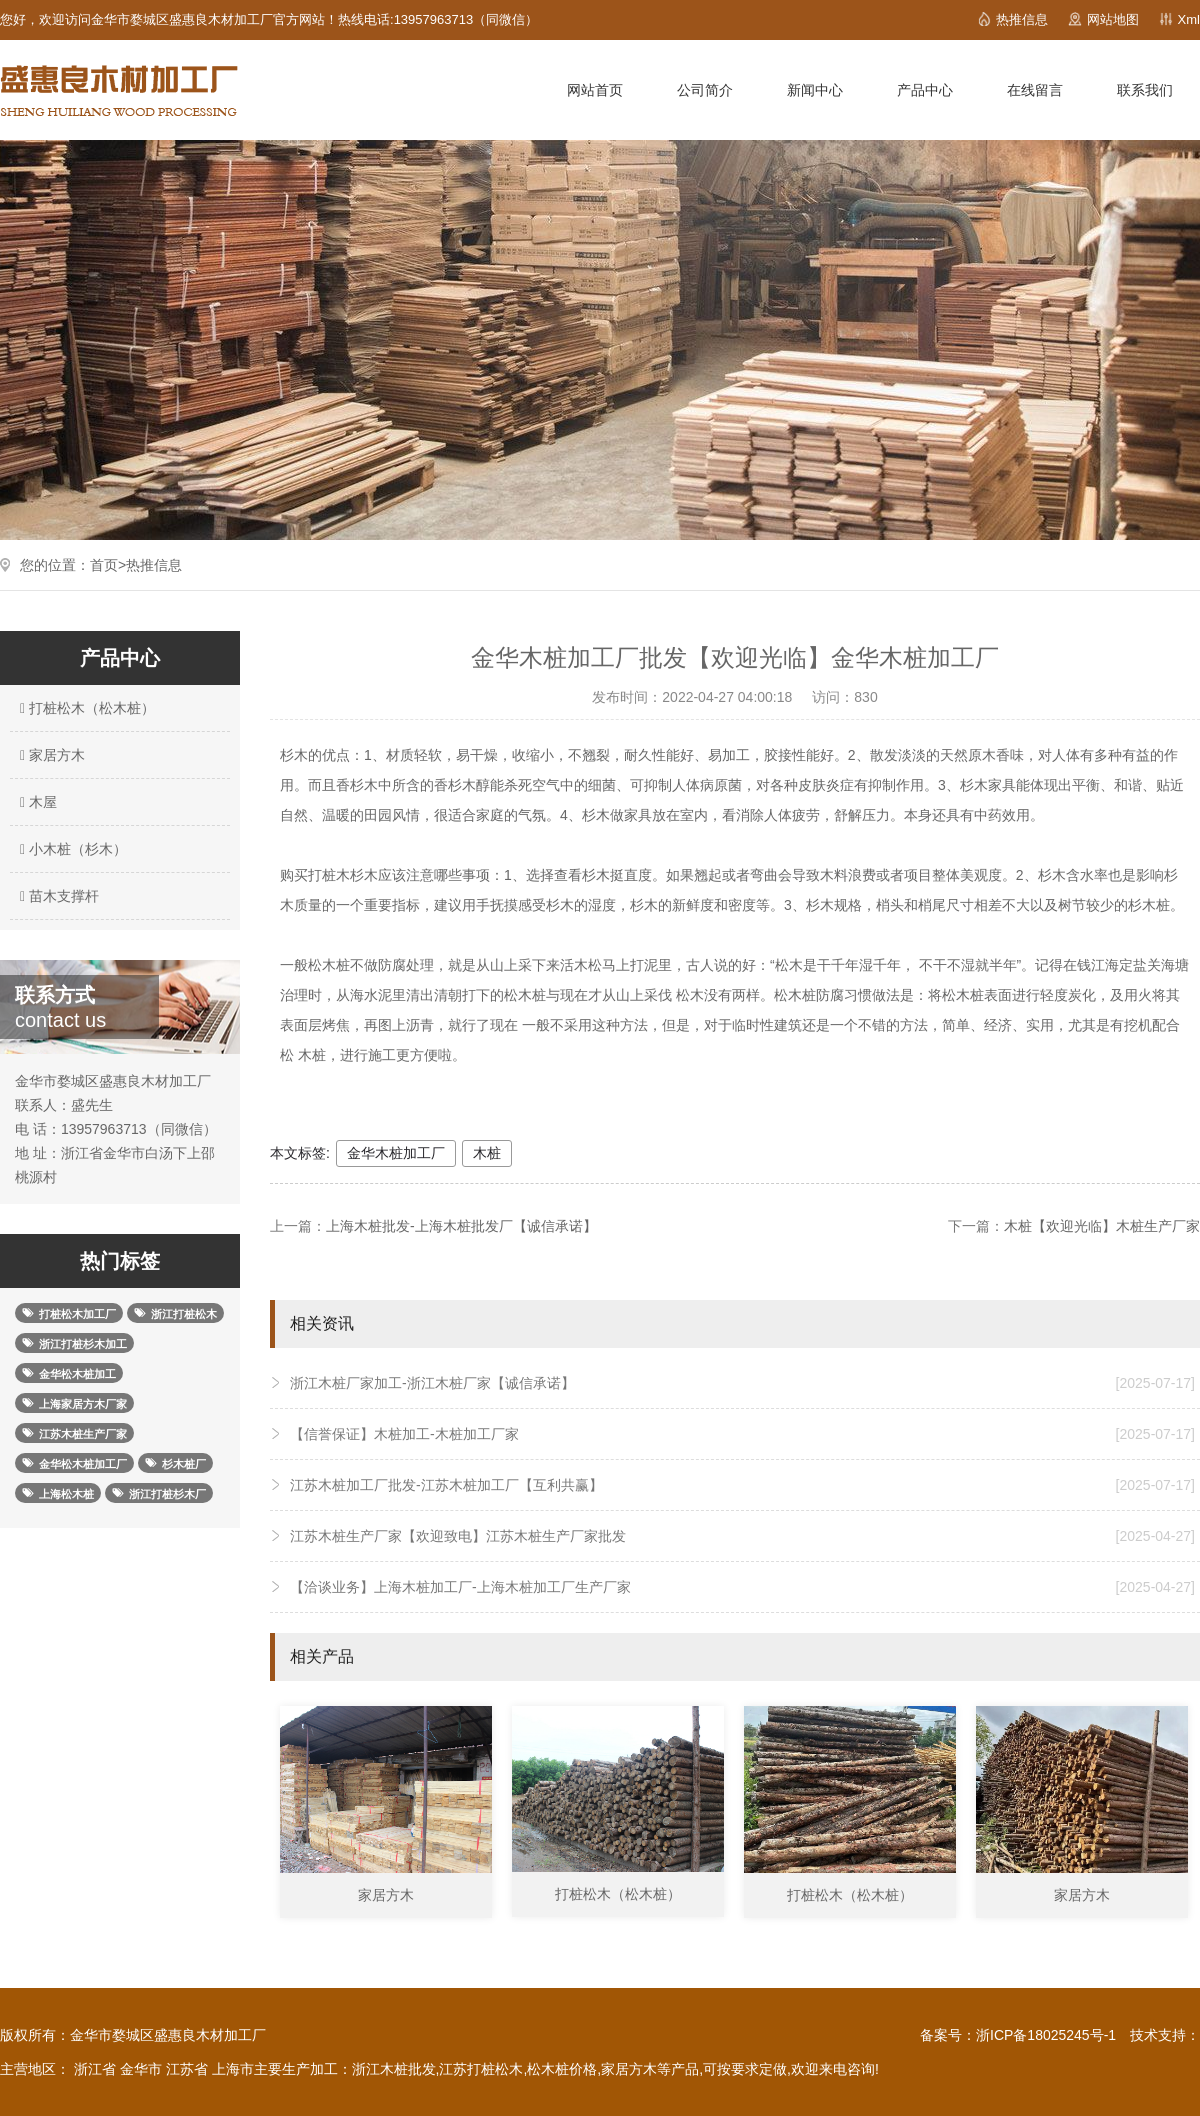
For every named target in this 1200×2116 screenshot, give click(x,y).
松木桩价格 (562, 2069)
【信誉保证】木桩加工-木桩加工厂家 (742, 1434)
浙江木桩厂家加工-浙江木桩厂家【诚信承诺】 (742, 1383)
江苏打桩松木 (481, 2069)
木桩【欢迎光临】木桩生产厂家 (1102, 1226)
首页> (108, 565)
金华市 (141, 2069)
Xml (1189, 19)
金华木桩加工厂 (396, 1153)
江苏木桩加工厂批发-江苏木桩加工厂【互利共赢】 (742, 1485)
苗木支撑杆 (57, 896)
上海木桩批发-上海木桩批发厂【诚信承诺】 (461, 1226)
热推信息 (1022, 19)
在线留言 (1035, 90)
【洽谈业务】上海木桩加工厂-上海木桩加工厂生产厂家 (742, 1587)
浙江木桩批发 (394, 2069)
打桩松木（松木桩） (85, 708)
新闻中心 (815, 90)
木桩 (487, 1153)
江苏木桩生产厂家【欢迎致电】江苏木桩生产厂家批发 (742, 1536)
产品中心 (925, 90)
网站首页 (595, 90)
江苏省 (187, 2069)
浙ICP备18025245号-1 (1046, 2035)
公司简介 (705, 90)
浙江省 (95, 2069)
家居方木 (50, 755)
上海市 (233, 2069)
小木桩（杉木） (71, 849)
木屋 (36, 802)
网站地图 (1113, 19)
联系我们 (1145, 90)
